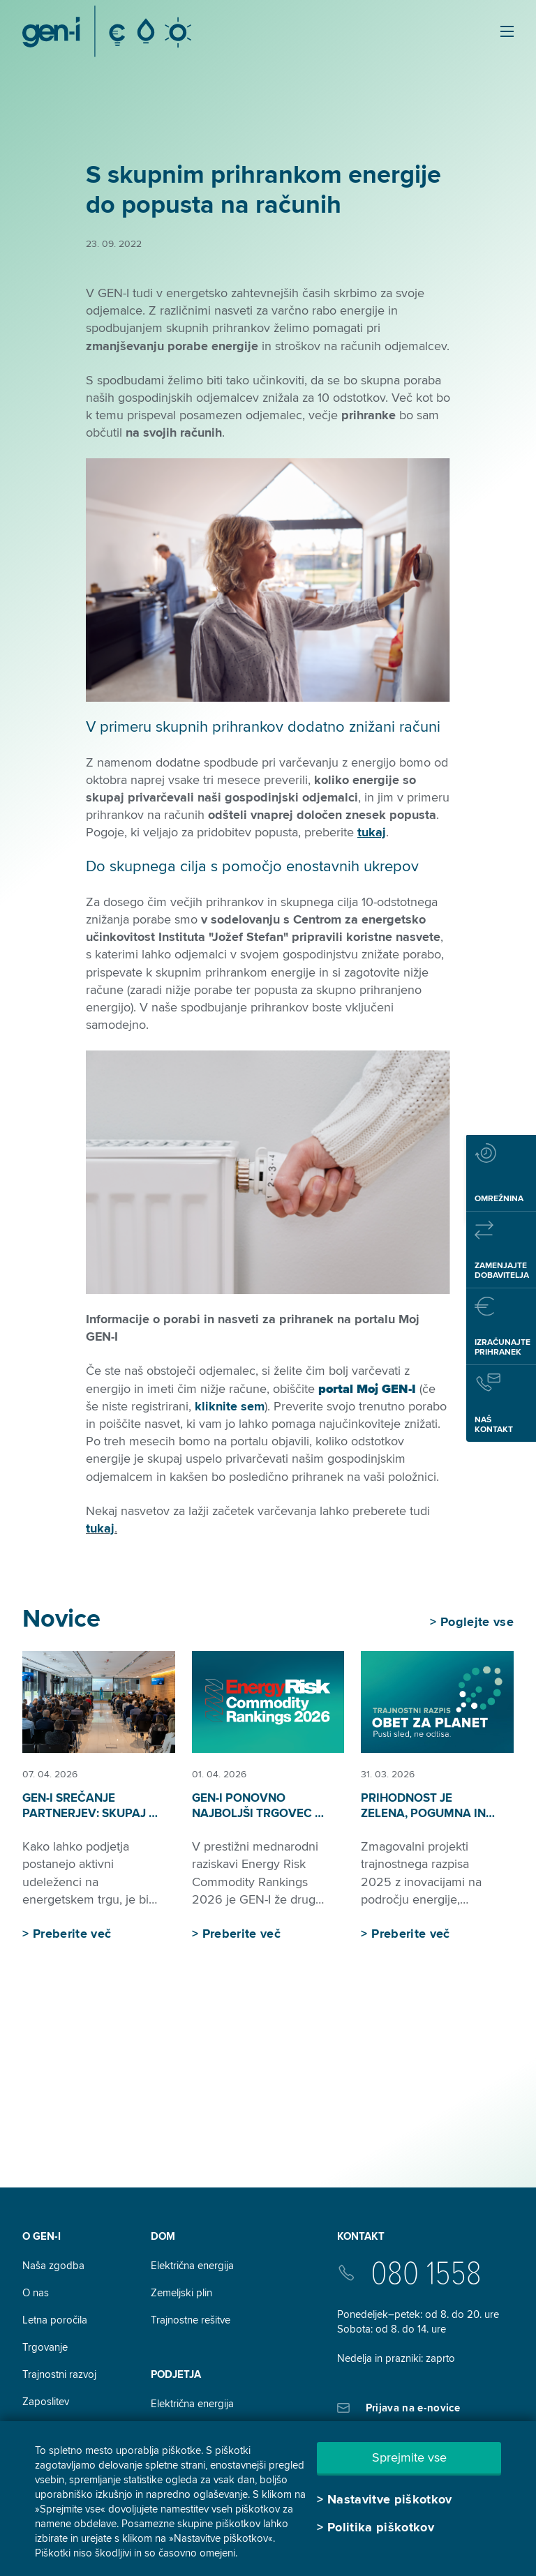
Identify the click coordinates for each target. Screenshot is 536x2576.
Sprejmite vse (409, 2457)
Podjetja (176, 2374)
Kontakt (361, 2236)
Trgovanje (45, 2347)
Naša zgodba (53, 2265)
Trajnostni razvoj (59, 2374)
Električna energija (192, 2265)
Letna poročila (54, 2320)
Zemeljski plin (181, 2293)
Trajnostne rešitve (190, 2320)
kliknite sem (230, 1406)
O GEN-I (41, 2236)
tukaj (100, 1528)
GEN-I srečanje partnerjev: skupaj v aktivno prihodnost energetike (89, 1821)
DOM (163, 2236)
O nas (35, 2293)
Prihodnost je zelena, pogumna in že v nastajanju (423, 1813)
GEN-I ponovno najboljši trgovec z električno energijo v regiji (257, 1821)
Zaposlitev (45, 2401)
